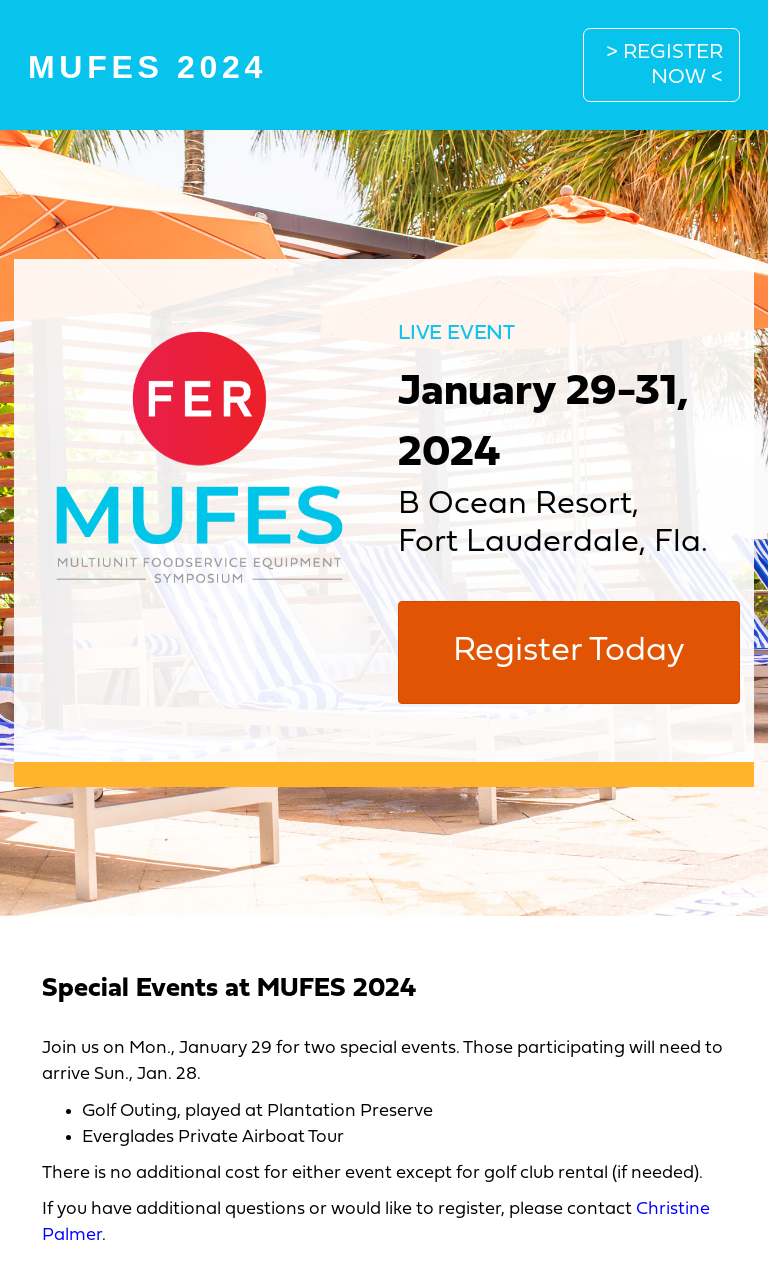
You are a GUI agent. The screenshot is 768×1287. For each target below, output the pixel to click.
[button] (661, 65)
